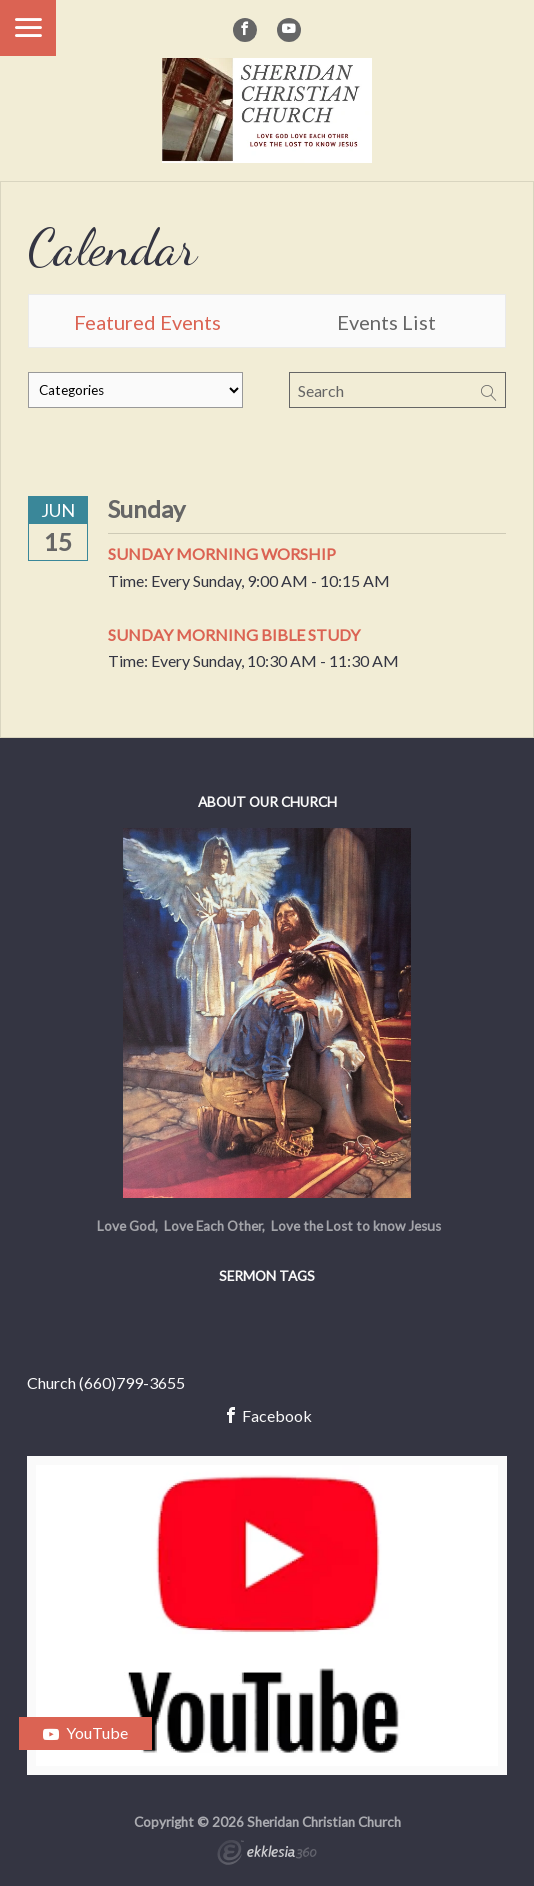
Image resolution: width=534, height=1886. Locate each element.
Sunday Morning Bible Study (234, 634)
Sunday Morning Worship (222, 553)
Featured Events (147, 322)
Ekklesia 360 (267, 1855)
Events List (386, 322)
